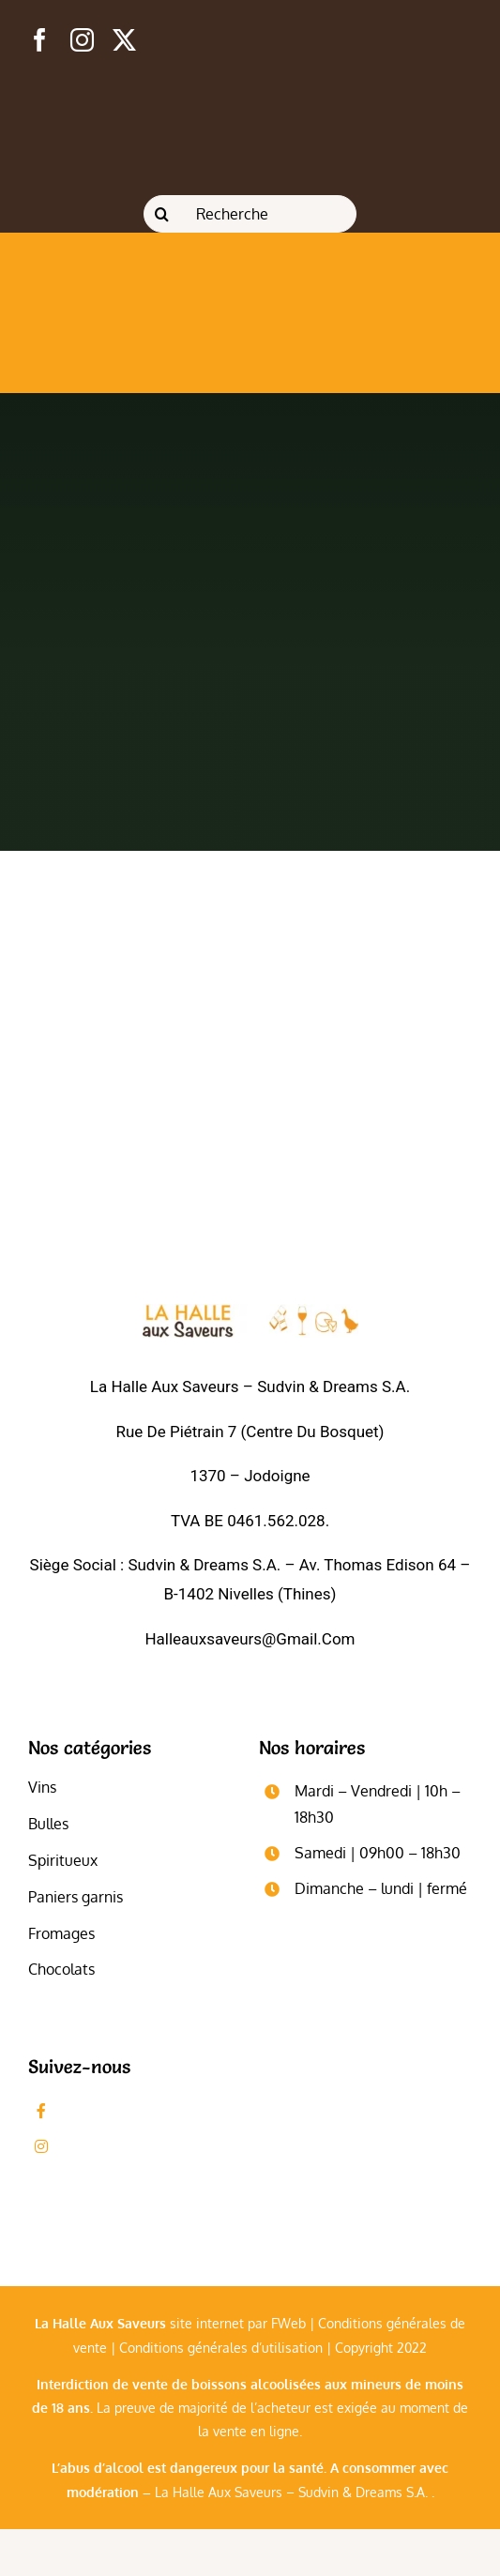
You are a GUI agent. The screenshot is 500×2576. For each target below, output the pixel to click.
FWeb (288, 2323)
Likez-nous (99, 2109)
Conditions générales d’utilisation (221, 2348)
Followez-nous (111, 2146)
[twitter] (124, 40)
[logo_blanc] (250, 1312)
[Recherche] (250, 214)
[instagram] (82, 40)
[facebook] (40, 40)
